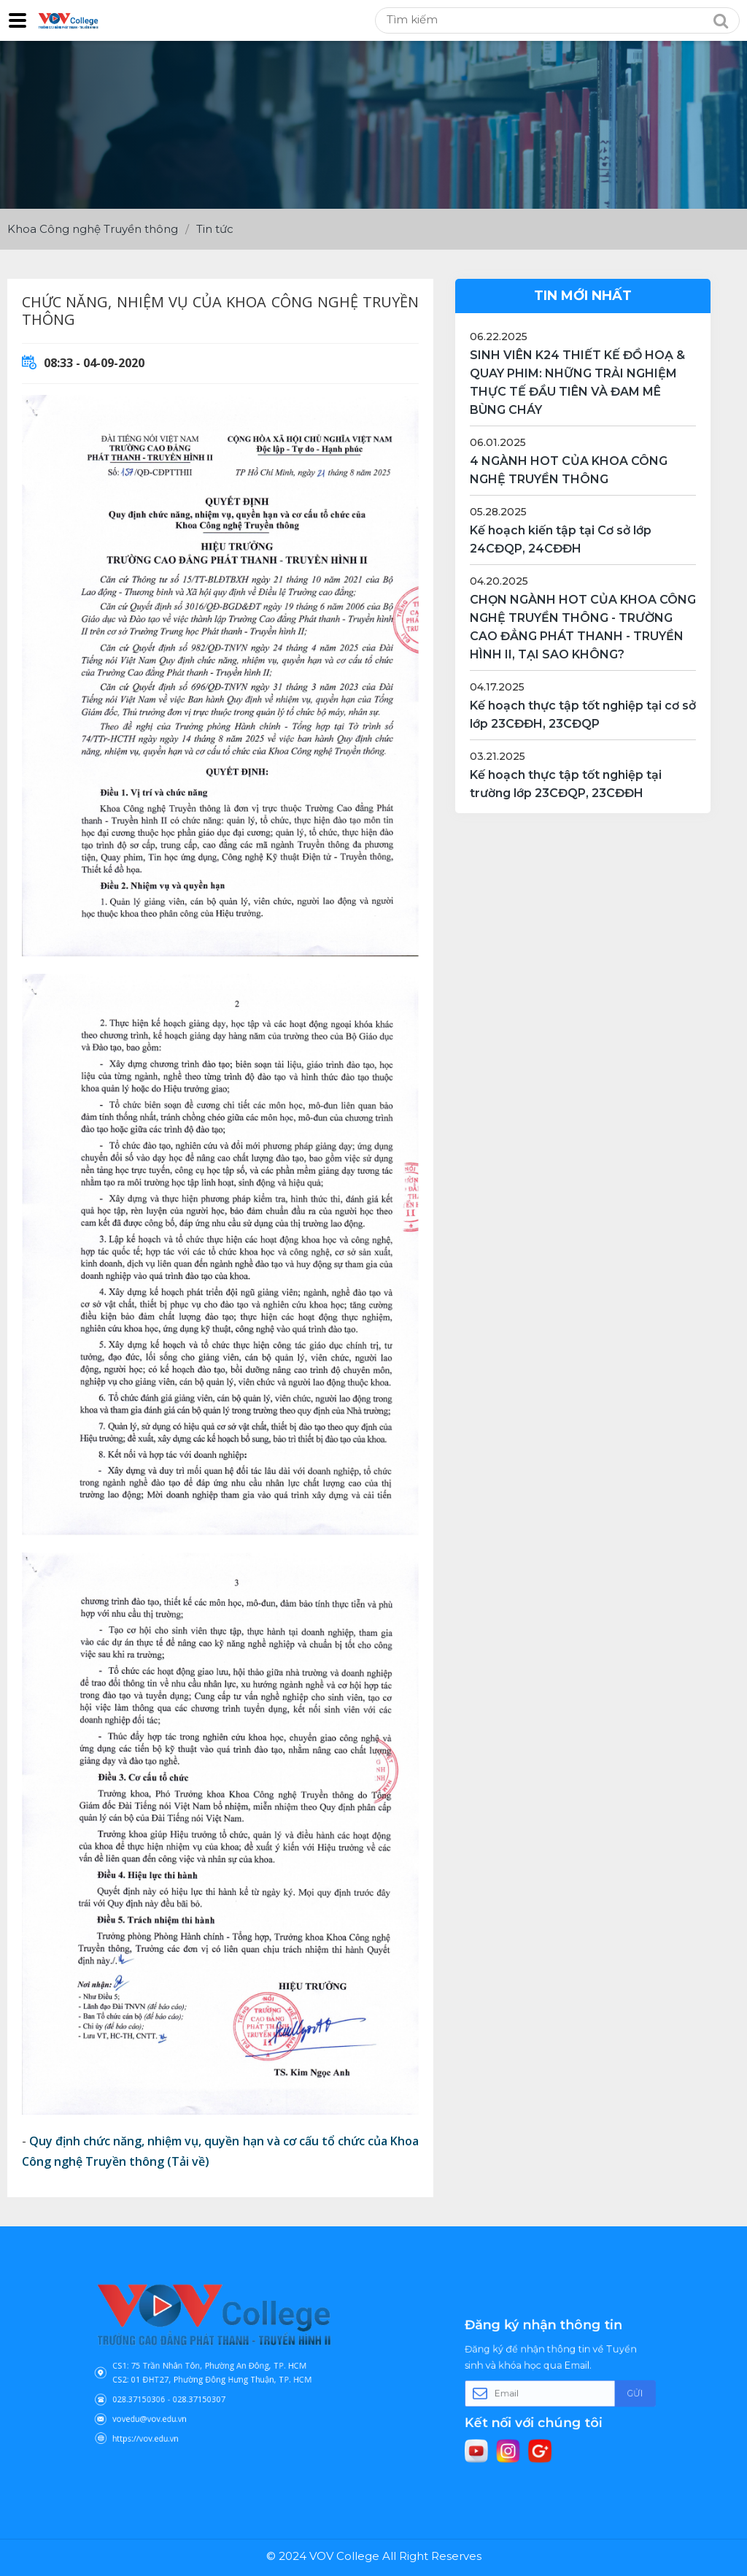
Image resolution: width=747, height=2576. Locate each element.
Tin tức (214, 229)
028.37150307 (205, 2386)
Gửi (599, 2391)
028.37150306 (170, 2386)
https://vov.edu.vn (174, 2407)
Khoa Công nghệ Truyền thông (92, 229)
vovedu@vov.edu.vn (176, 2397)
